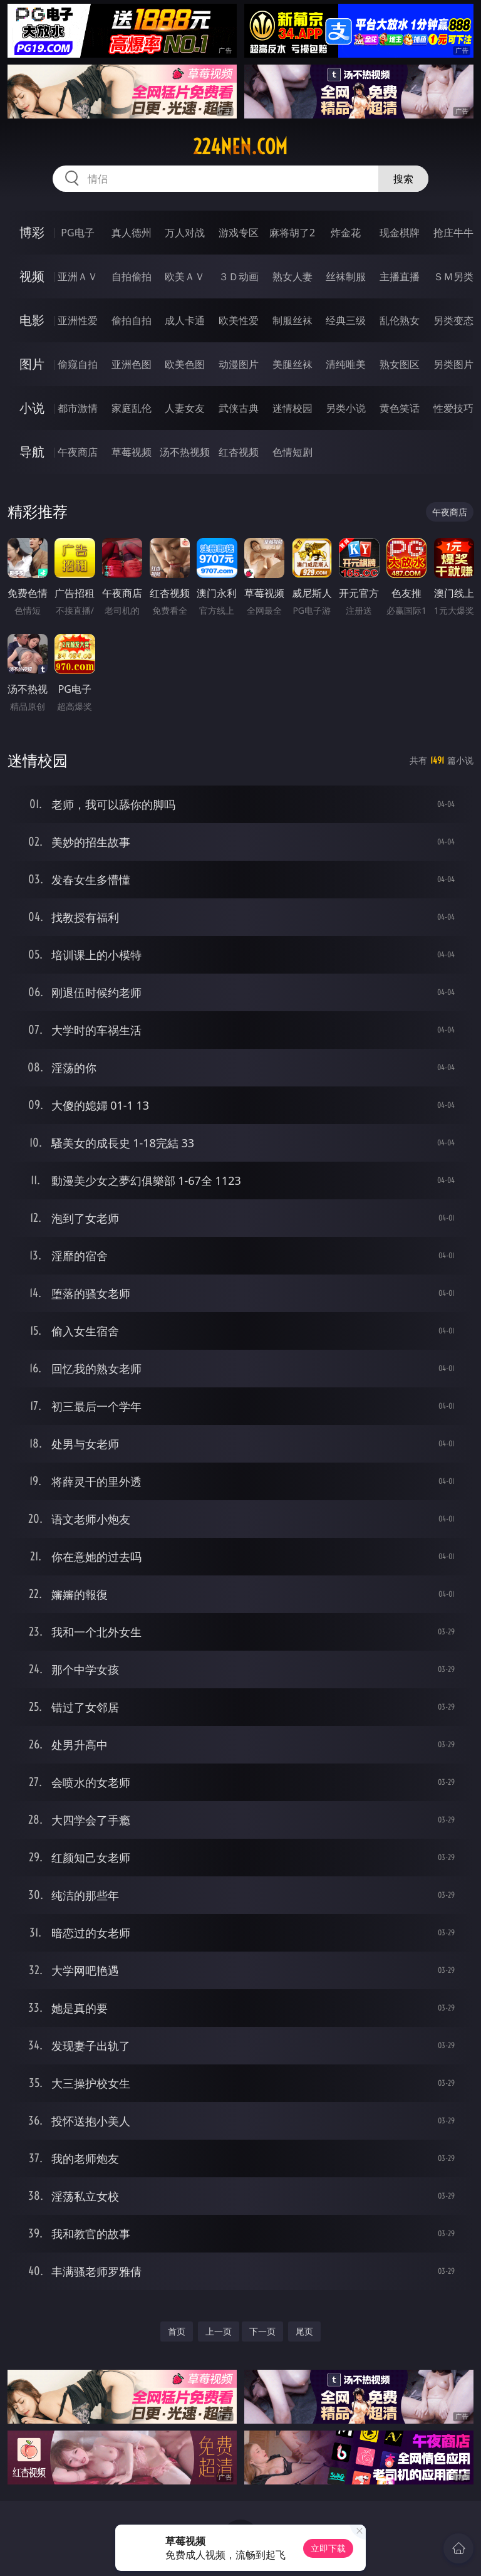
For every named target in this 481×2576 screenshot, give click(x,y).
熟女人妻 (292, 276)
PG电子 (77, 232)
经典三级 (346, 320)
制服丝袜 (292, 320)
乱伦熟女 (400, 320)
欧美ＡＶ (185, 276)
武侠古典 (239, 408)
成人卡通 (185, 320)
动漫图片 (239, 364)
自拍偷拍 (131, 276)
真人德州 (131, 232)
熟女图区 (400, 364)
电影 (31, 320)
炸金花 (346, 232)
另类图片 (453, 364)
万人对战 (185, 232)
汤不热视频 (185, 452)
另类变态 (453, 320)
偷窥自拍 (78, 364)
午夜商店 (78, 452)
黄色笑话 (400, 408)
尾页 (304, 2331)
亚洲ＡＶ (78, 276)
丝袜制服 (346, 276)
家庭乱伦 (131, 408)
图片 (31, 363)
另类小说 (346, 408)
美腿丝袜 (292, 364)
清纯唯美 (346, 364)
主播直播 (400, 276)
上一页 (218, 2331)
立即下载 (328, 2548)
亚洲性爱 (78, 320)
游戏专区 (239, 232)
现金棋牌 (400, 232)
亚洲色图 (131, 364)
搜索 (403, 179)
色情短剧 (292, 452)
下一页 (262, 2331)
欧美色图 (185, 364)
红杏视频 (239, 452)
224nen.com (240, 146)
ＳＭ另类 (453, 276)
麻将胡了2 (292, 232)
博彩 (31, 232)
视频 (31, 276)
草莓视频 (131, 452)
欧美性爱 (239, 320)
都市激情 (78, 408)
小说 (31, 407)
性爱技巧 (453, 408)
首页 (176, 2331)
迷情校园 (292, 408)
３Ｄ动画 (239, 276)
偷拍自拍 (131, 320)
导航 (31, 451)
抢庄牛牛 (453, 232)
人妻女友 (185, 408)
